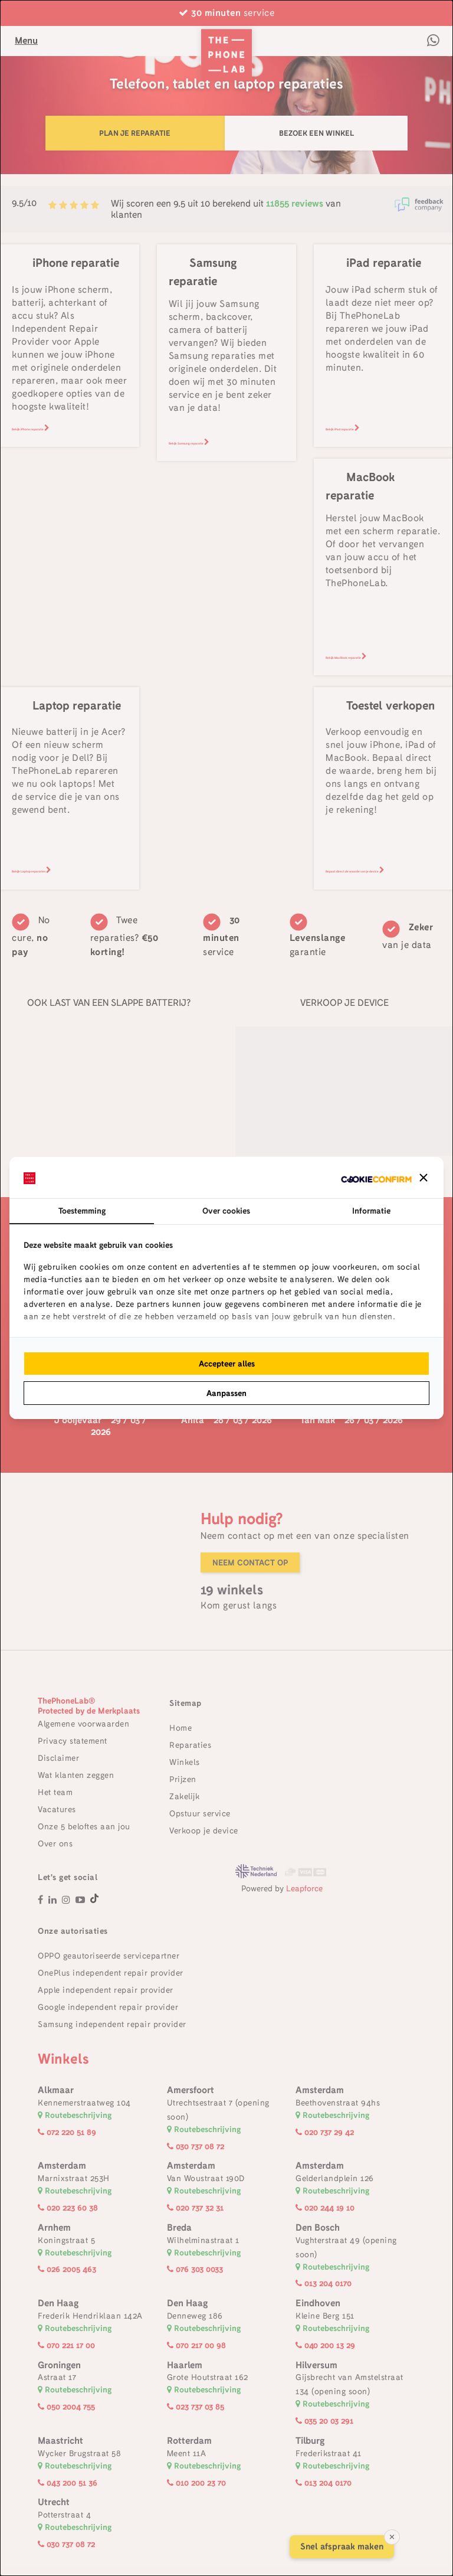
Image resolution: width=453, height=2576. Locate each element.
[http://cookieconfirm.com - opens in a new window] (376, 1178)
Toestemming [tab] (82, 1210)
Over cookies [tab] (226, 1210)
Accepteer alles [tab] (227, 1363)
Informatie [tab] (371, 1210)
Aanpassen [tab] (226, 1393)
